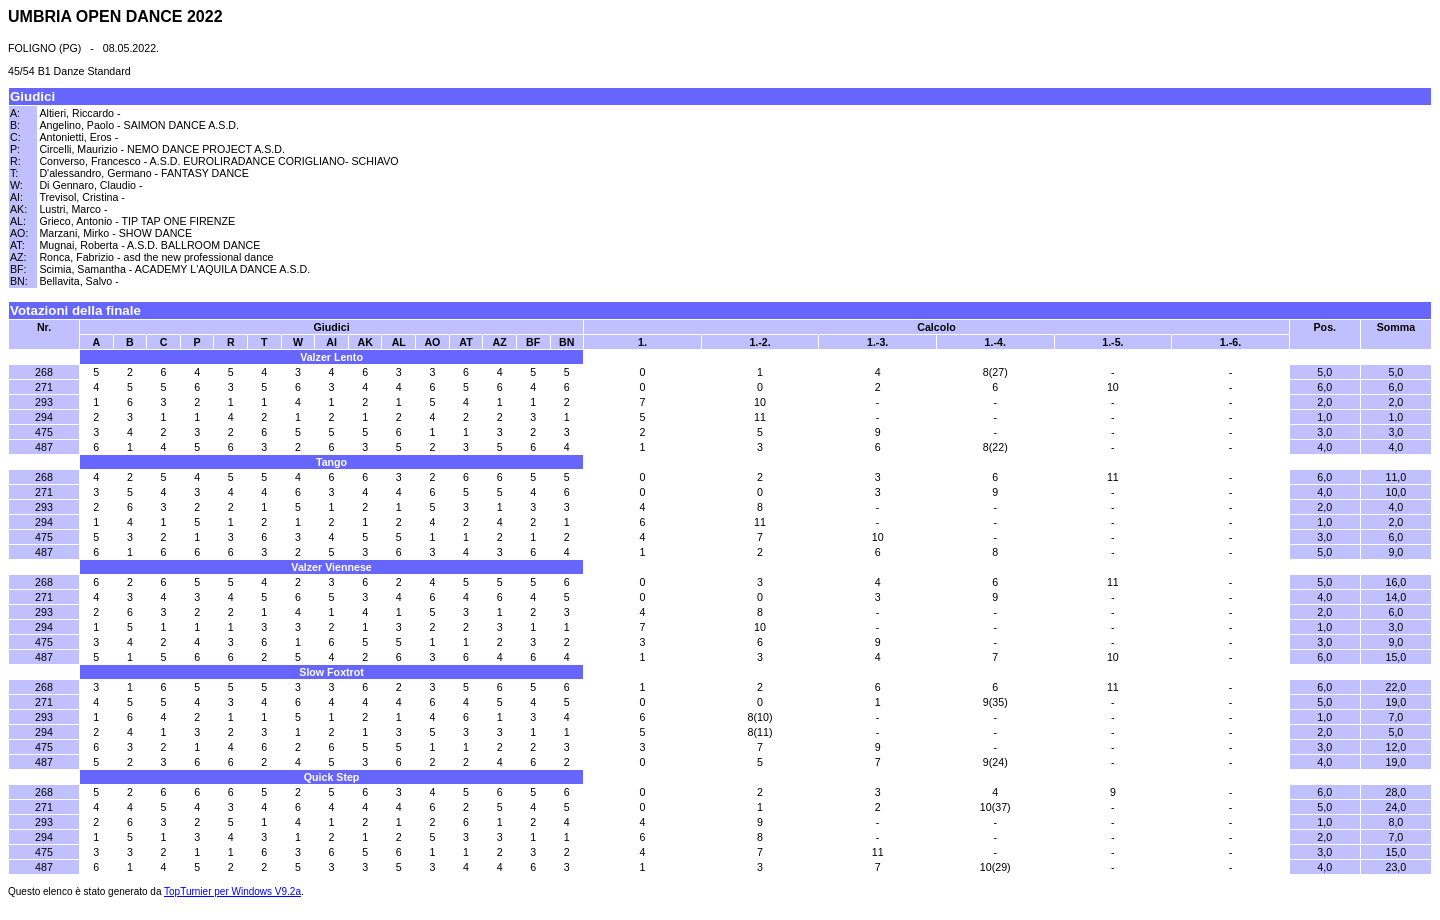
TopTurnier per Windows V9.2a (232, 891)
